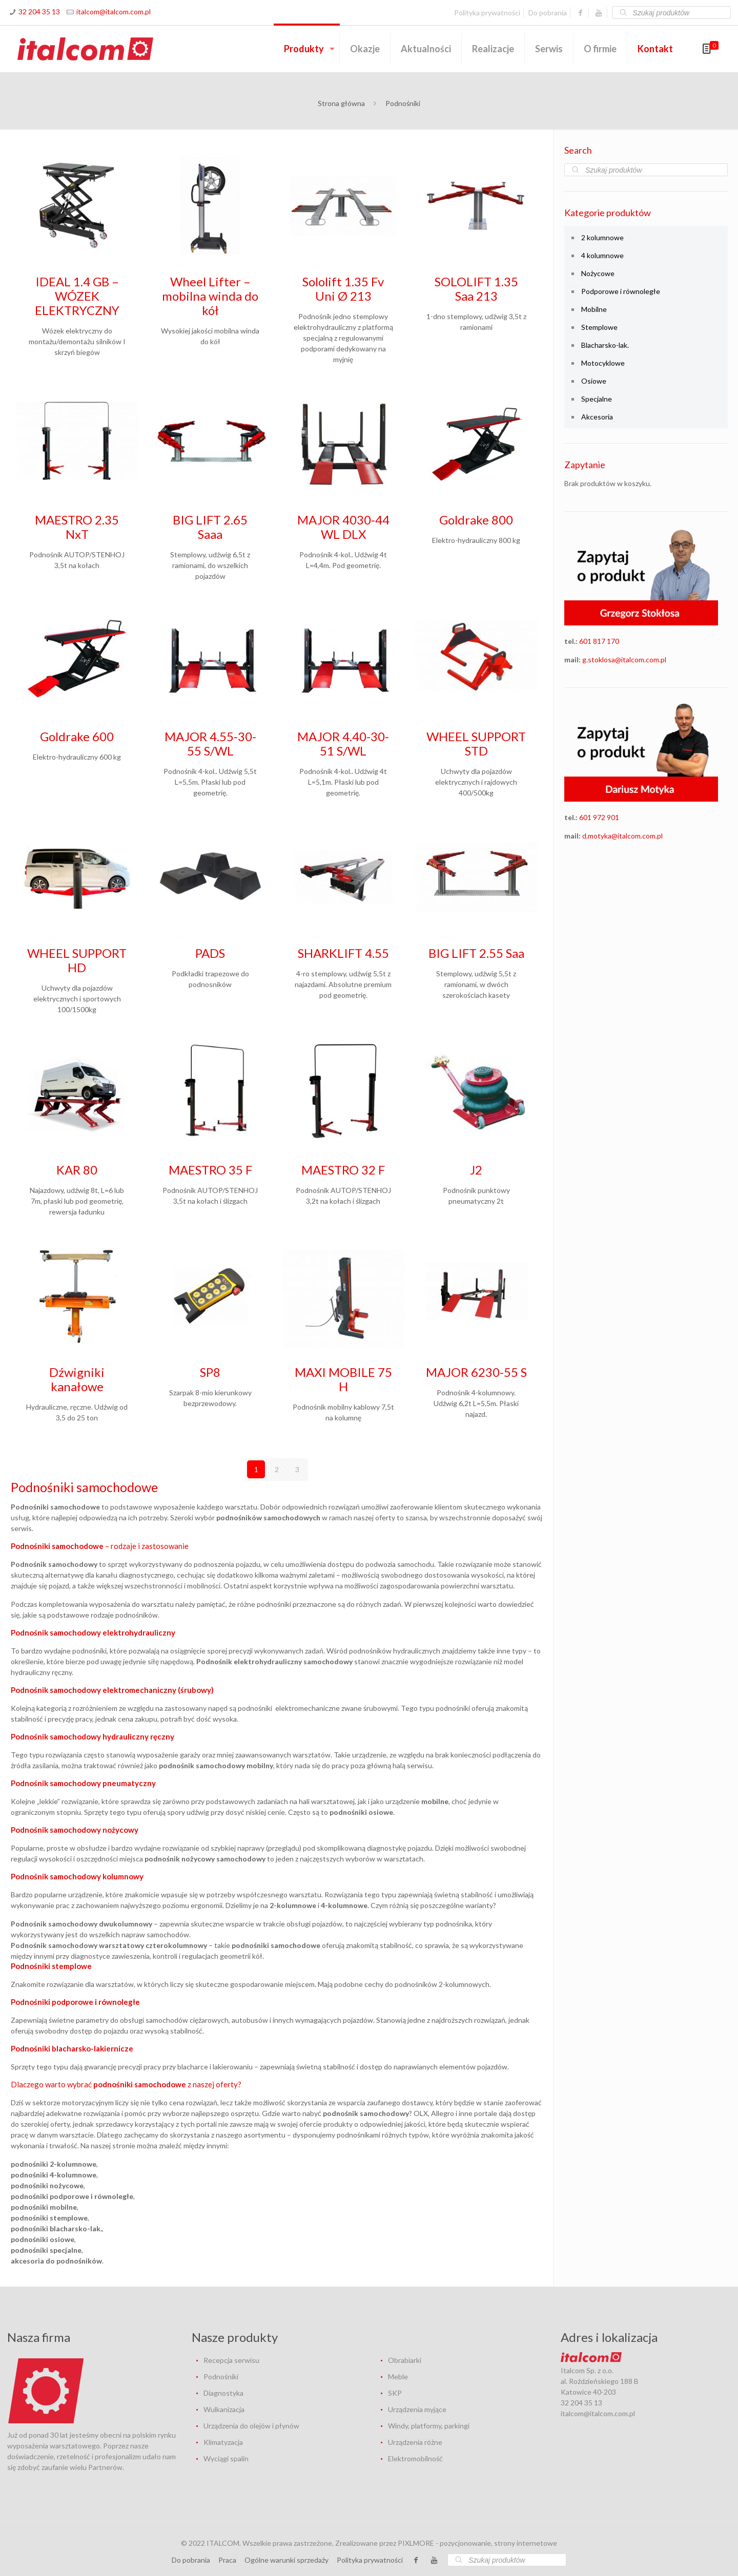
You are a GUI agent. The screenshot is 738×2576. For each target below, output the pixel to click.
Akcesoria (597, 416)
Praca (227, 2559)
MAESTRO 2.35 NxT (77, 526)
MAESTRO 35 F (210, 1169)
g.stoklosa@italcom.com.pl (624, 659)
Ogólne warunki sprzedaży (286, 2559)
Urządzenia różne (415, 2441)
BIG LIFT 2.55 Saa (476, 953)
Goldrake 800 (476, 519)
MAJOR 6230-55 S (476, 1372)
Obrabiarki (404, 2359)
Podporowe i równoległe (620, 291)
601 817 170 (599, 641)
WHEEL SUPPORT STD (476, 743)
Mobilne (594, 309)
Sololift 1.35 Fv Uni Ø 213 (343, 288)
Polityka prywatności (487, 12)
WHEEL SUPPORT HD (77, 960)
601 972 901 (599, 817)
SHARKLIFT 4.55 (343, 953)
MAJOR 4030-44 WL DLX (343, 526)
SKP (395, 2392)
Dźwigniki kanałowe (77, 1379)
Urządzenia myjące (417, 2408)
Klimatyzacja (223, 2441)
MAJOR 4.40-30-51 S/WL (343, 743)
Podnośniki (220, 2376)
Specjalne (596, 398)
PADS (210, 953)
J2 (476, 1169)
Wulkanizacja (223, 2408)
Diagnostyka (223, 2392)
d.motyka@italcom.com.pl (622, 835)
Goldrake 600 (77, 736)
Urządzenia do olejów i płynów (251, 2425)
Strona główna (341, 103)
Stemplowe (599, 327)
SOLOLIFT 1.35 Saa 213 (476, 288)
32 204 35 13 (39, 11)
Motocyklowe (603, 363)
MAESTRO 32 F (343, 1169)
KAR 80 (76, 1169)
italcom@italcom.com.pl (113, 11)
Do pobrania (547, 12)
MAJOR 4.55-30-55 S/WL (210, 743)
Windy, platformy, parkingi (428, 2425)
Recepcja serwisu (231, 2359)
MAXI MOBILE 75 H (343, 1379)
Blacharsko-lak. (605, 345)
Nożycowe (597, 273)
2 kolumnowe (602, 237)
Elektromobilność (415, 2458)
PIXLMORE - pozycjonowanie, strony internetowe (477, 2542)
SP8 (210, 1372)
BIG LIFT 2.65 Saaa (210, 526)
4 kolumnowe (602, 255)
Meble (398, 2376)
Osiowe (593, 380)
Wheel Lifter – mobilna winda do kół (210, 296)
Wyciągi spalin (226, 2458)
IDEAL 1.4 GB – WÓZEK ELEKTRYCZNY (77, 296)
